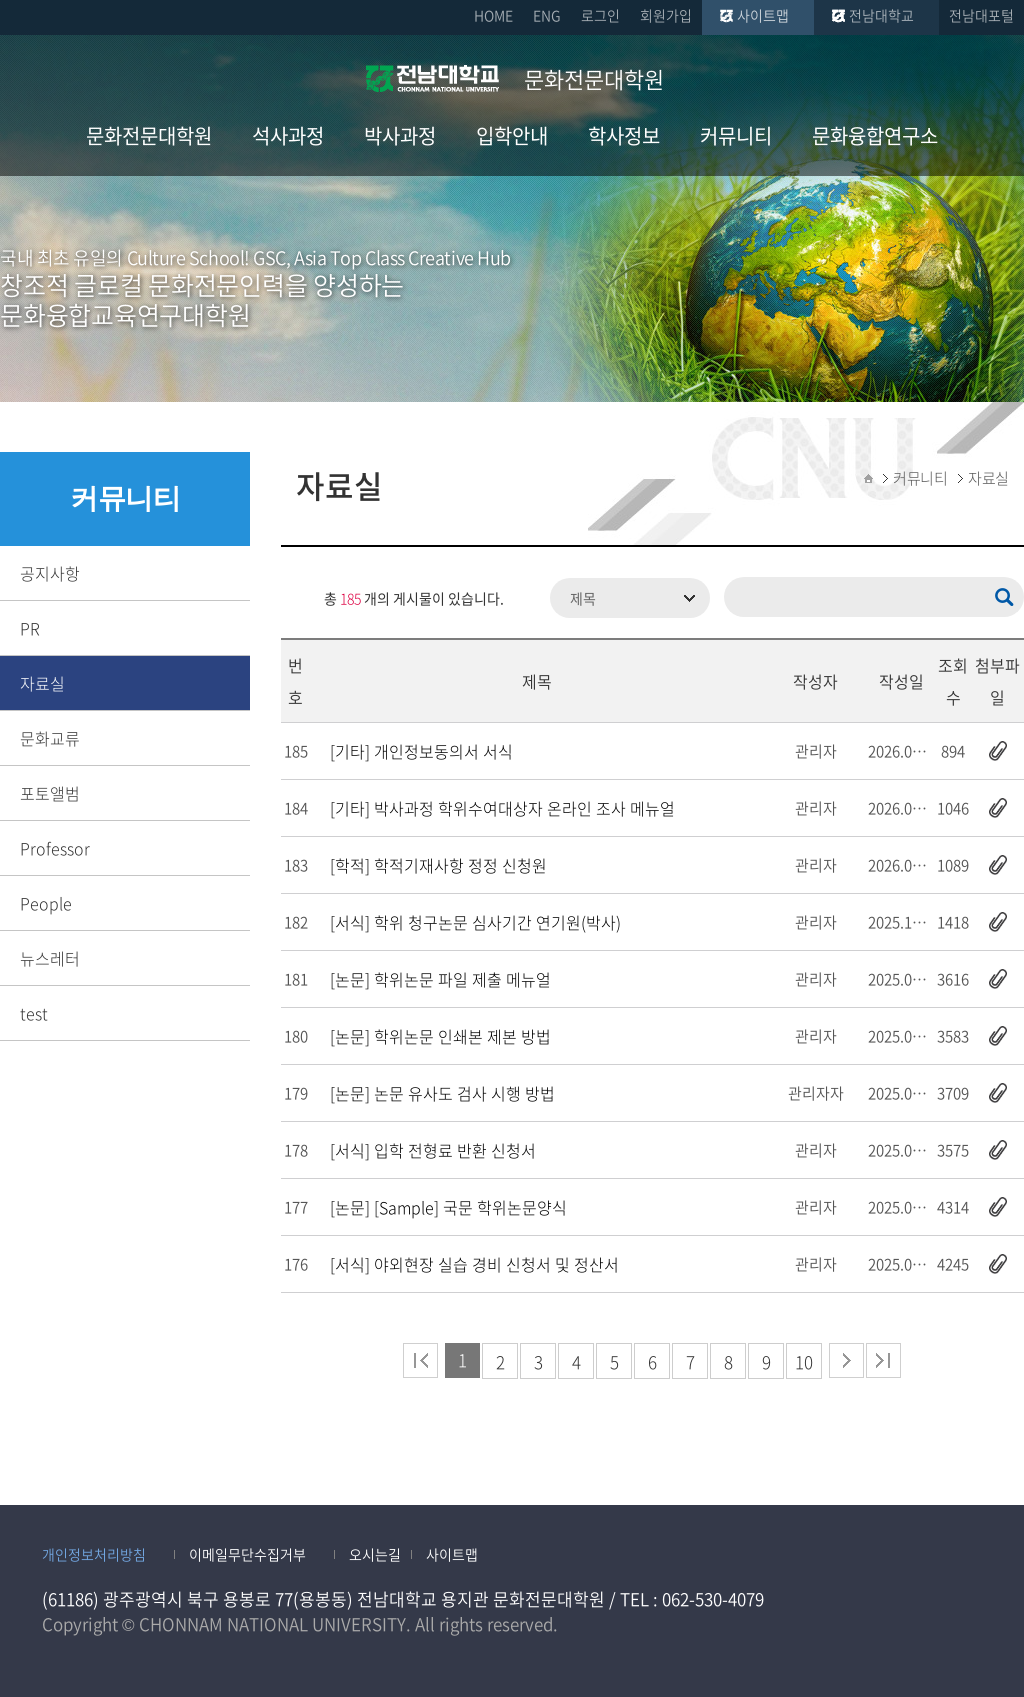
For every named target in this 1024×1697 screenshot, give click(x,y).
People (46, 903)
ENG (547, 15)
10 (804, 1361)
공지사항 (50, 573)
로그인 (600, 15)
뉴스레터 (50, 958)
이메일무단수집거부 (247, 1554)
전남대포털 (981, 15)
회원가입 (666, 15)
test (34, 1013)
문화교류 (50, 738)
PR (30, 628)
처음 (420, 1360)
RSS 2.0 (296, 598)
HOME (493, 15)
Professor (55, 848)
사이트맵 (763, 15)
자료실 (42, 683)
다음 (846, 1360)
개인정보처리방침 (94, 1554)
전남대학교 (881, 15)
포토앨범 (50, 793)
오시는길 (375, 1554)
